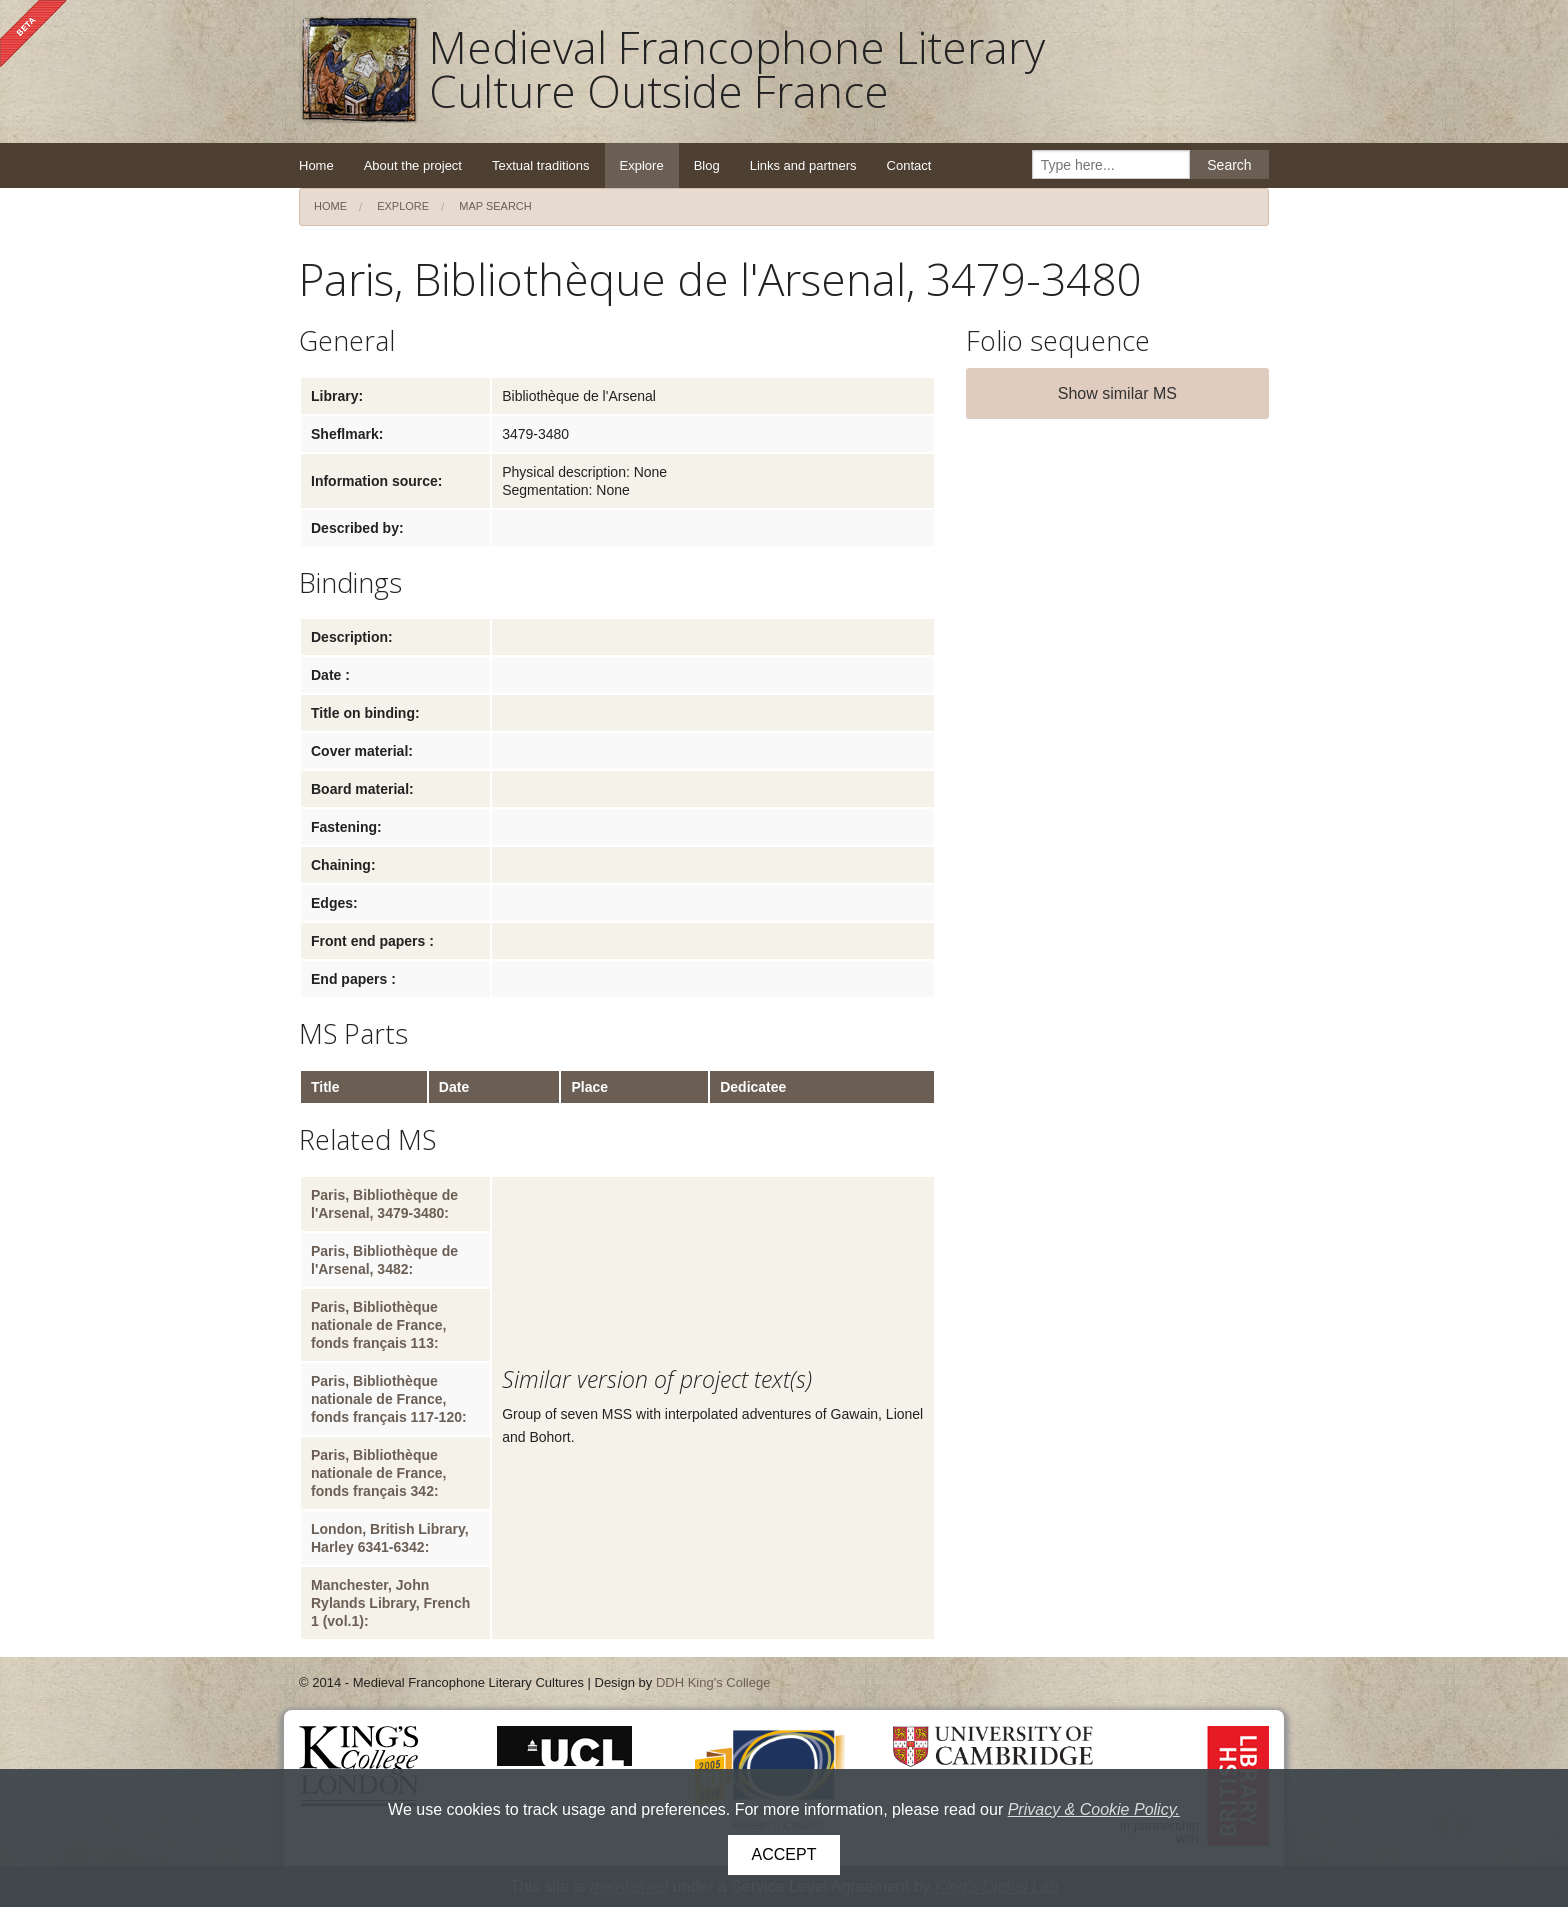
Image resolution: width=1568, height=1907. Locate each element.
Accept (784, 1854)
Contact (909, 165)
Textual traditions (541, 165)
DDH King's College (713, 1682)
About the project (413, 165)
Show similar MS (1117, 393)
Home (316, 165)
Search (1229, 165)
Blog (707, 165)
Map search (495, 206)
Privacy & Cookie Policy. (1094, 1809)
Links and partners (803, 165)
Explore (642, 165)
